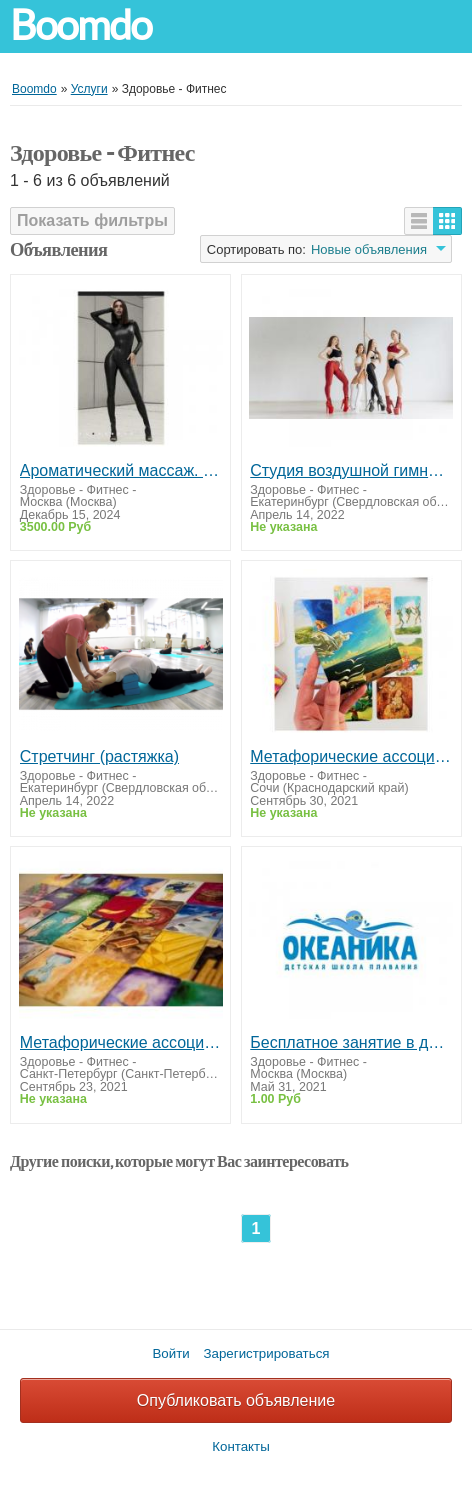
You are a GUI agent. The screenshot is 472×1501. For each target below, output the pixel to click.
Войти (170, 1353)
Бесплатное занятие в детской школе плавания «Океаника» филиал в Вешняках (351, 1042)
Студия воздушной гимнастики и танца (351, 470)
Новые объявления (369, 249)
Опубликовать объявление (236, 1400)
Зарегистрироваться (266, 1353)
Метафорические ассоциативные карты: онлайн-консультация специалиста (351, 756)
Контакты (241, 1446)
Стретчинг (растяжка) (99, 756)
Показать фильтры (92, 220)
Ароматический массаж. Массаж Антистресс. (121, 470)
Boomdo (81, 25)
